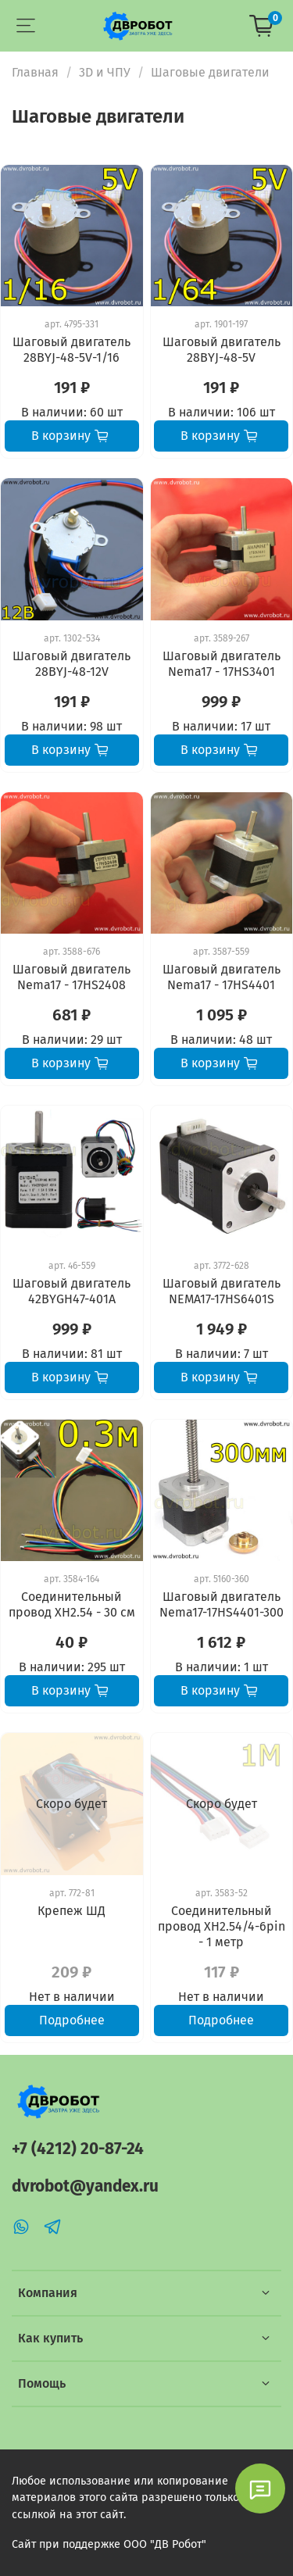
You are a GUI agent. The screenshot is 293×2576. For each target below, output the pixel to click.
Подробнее (72, 2020)
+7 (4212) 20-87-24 (78, 2149)
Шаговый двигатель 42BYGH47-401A (71, 1291)
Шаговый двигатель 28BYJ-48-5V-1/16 (71, 349)
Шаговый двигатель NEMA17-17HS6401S (221, 1291)
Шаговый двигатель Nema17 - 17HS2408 (71, 977)
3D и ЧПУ (104, 72)
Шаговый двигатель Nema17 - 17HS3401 (221, 663)
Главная (35, 72)
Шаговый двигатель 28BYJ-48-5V (221, 349)
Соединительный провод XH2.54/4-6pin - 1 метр (221, 1926)
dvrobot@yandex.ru (85, 2186)
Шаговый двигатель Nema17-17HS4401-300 (221, 1604)
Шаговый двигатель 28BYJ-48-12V (71, 663)
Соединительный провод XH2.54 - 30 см (72, 1604)
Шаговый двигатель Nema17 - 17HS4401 (221, 977)
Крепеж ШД (71, 1910)
